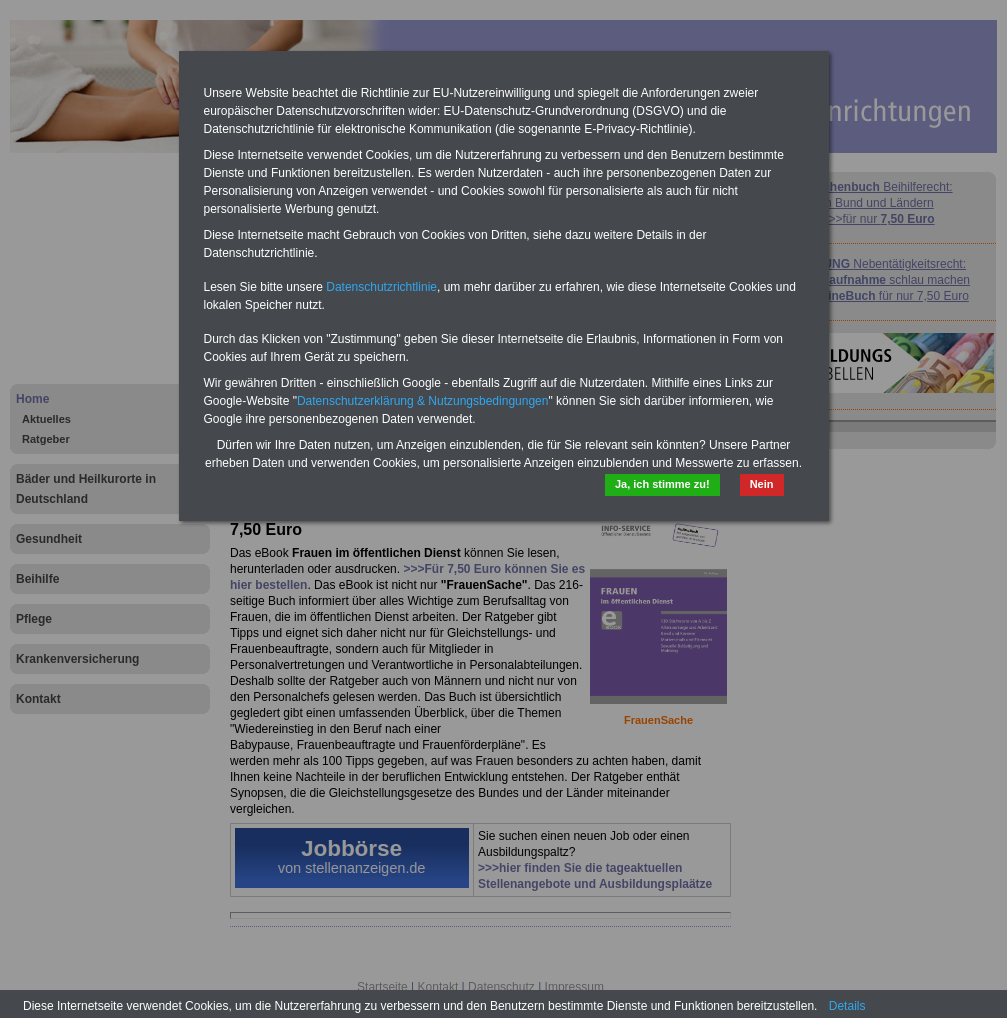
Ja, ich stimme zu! (662, 484)
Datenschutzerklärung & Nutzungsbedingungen (423, 401)
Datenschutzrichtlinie (381, 287)
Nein (762, 484)
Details (847, 1006)
